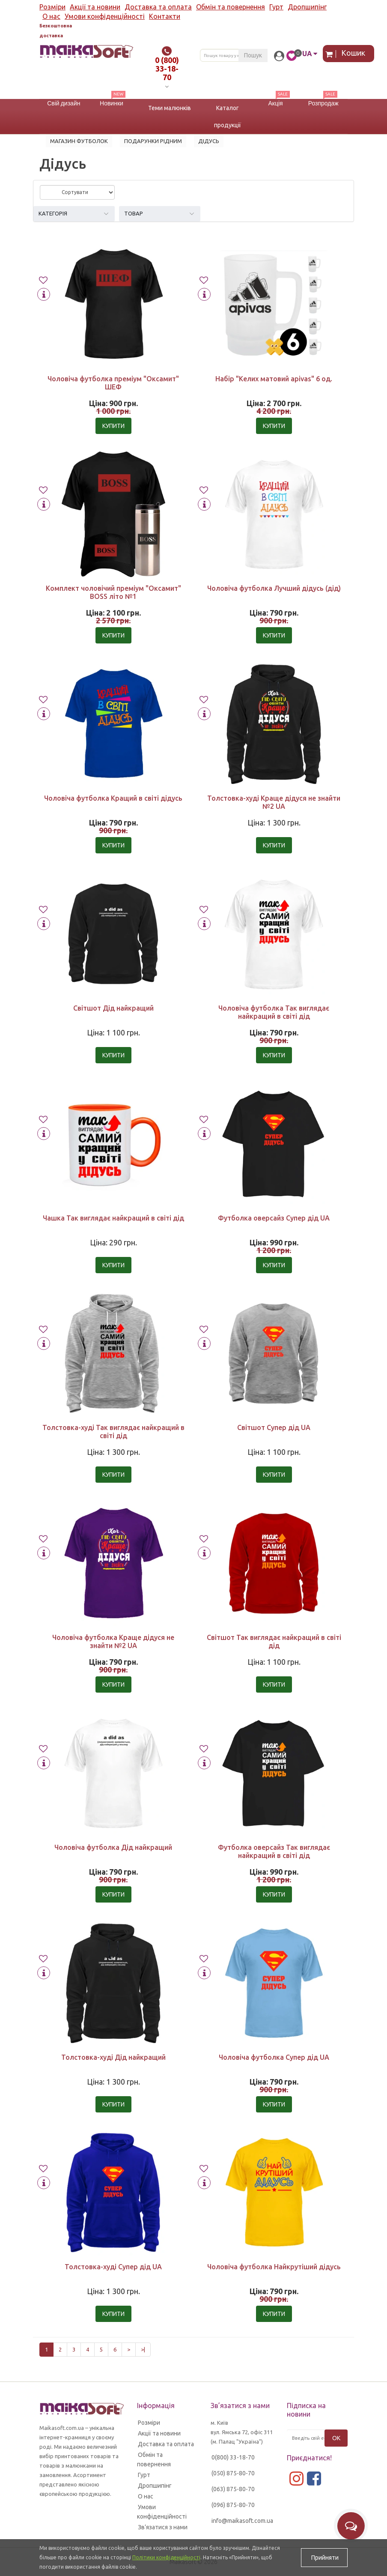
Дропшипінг (307, 7)
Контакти (164, 16)
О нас (51, 16)
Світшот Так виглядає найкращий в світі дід (274, 1641)
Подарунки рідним (153, 141)
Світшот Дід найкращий (113, 1008)
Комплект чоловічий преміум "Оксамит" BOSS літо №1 (113, 592)
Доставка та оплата (158, 7)
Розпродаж (323, 103)
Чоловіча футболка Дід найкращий (113, 1847)
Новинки (111, 103)
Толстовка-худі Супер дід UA (113, 2267)
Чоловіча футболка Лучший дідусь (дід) (274, 588)
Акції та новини (95, 7)
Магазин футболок (79, 141)
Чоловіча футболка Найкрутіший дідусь (274, 2267)
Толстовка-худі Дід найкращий (113, 2057)
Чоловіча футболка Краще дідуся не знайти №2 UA (113, 1641)
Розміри (52, 7)
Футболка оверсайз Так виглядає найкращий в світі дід (274, 1851)
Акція (275, 103)
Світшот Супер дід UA (273, 1427)
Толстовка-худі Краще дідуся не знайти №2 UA (273, 802)
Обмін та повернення (230, 7)
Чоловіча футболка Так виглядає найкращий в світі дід (273, 1012)
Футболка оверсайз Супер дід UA (274, 1218)
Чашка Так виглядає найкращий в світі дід (113, 1218)
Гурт (276, 7)
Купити (113, 425)
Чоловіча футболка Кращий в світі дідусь (113, 798)
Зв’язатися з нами (163, 2527)
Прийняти (324, 2557)
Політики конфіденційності (166, 2557)
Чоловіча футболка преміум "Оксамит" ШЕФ (113, 383)
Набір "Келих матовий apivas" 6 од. (273, 379)
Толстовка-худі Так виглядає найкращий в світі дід (113, 1431)
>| (143, 2349)
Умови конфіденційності (105, 16)
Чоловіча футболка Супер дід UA (274, 2057)
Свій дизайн (63, 103)
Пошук (253, 55)
